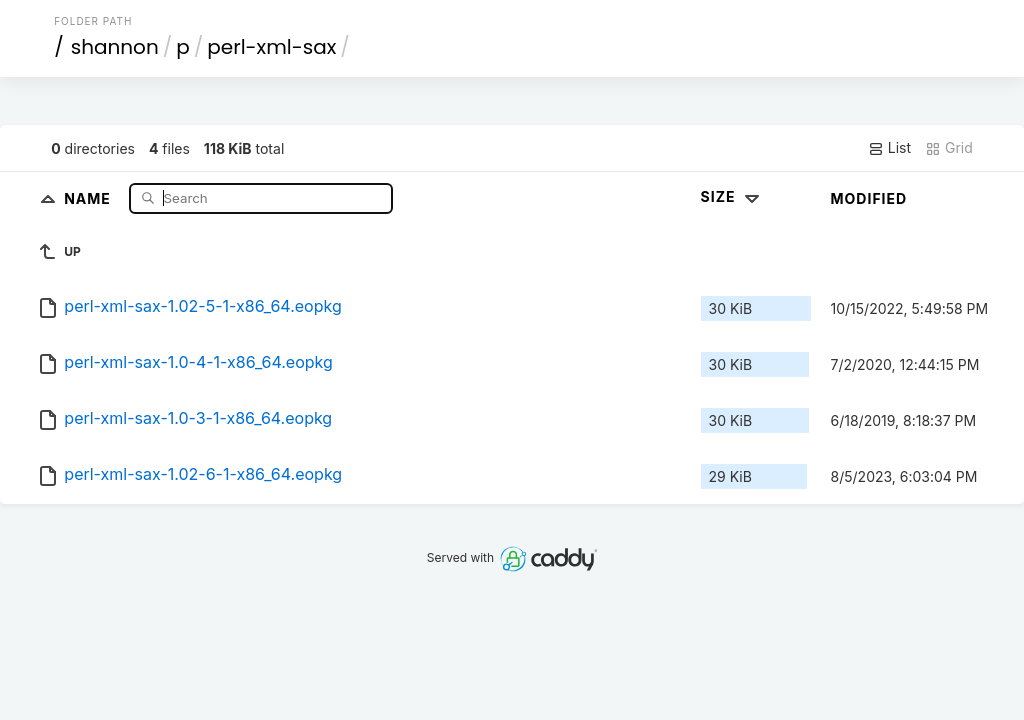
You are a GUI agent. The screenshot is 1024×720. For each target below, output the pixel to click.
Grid (949, 148)
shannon (115, 47)
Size (732, 196)
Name (89, 197)
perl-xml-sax (271, 47)
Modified (869, 198)
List (889, 148)
